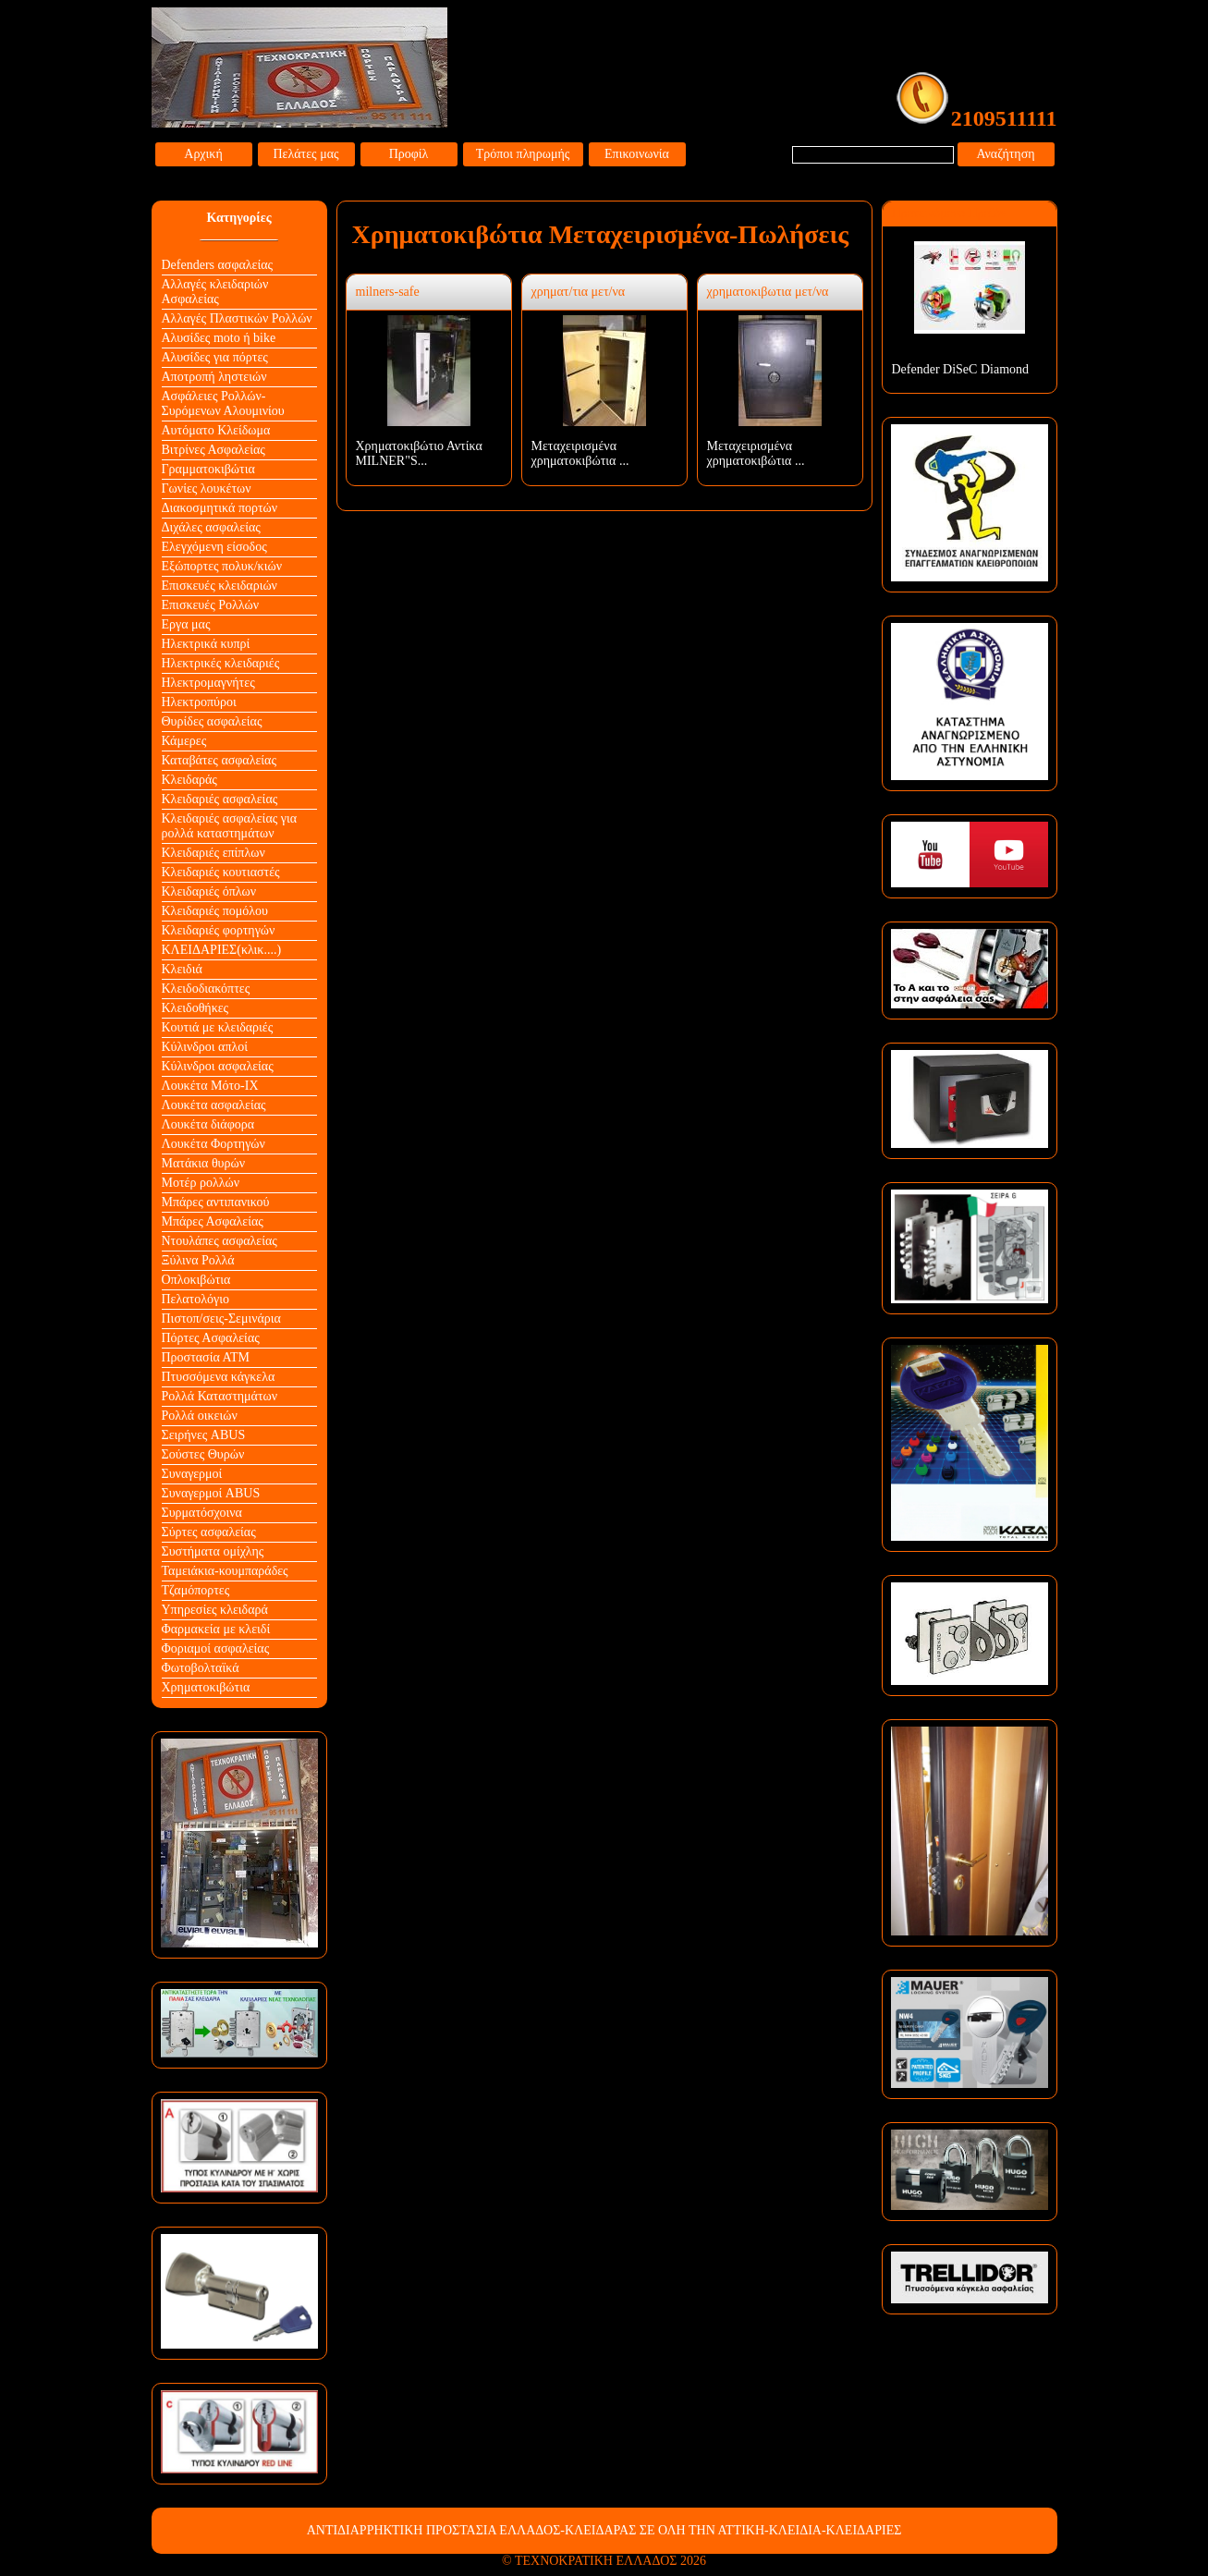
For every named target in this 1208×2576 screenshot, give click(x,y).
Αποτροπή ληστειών (214, 377)
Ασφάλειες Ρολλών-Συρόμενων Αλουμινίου (223, 403)
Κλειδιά (182, 969)
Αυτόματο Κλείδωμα (216, 430)
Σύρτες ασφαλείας (209, 1532)
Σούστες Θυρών (203, 1454)
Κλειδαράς (189, 780)
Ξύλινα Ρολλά (198, 1260)
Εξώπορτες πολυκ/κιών (222, 566)
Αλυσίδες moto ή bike (219, 338)
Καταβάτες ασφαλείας (219, 760)
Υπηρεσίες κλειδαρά (215, 1610)
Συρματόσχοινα (202, 1513)
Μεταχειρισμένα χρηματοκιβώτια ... (580, 453)
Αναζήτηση (1005, 154)
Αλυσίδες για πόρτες (215, 357)
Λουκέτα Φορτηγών (213, 1144)
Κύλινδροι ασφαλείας (218, 1066)
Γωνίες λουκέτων (206, 488)
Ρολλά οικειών (200, 1415)
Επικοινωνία (636, 154)
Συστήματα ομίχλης (213, 1551)
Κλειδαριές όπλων (209, 891)
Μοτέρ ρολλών (201, 1183)
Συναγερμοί (192, 1474)
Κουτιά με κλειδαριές (218, 1027)
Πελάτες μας (305, 154)
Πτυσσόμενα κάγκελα (218, 1377)
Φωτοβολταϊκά (200, 1668)
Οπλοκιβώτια (196, 1280)
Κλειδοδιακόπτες (206, 988)
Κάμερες (184, 741)
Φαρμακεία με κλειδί (216, 1629)
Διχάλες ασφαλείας (211, 527)
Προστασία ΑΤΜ (206, 1357)
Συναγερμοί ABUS (211, 1493)
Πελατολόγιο (195, 1299)
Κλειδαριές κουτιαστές (221, 872)
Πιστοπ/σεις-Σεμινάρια (221, 1318)
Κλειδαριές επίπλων (213, 853)
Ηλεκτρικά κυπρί (206, 644)
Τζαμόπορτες (196, 1590)
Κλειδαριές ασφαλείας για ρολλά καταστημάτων (230, 826)
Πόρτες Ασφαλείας (211, 1338)
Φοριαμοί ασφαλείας (216, 1648)
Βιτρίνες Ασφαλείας (213, 450)
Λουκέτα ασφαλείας (214, 1105)
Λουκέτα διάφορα (208, 1124)
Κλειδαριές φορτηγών (218, 930)
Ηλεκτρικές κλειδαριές (221, 663)
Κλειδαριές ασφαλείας (220, 799)
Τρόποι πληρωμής (523, 154)
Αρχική (203, 154)
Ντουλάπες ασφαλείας (219, 1241)
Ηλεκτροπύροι (199, 702)
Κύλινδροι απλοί (205, 1047)
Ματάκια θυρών (204, 1163)
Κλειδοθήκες (195, 1008)
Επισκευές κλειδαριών (219, 585)
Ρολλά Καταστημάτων (220, 1396)
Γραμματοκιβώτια (208, 469)
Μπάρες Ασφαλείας (212, 1221)
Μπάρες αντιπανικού (216, 1202)
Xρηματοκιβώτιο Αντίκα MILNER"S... (419, 453)
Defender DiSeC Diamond (961, 369)
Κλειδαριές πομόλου (215, 911)
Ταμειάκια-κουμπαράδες (225, 1571)
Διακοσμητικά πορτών (220, 508)
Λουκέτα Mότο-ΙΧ (210, 1086)
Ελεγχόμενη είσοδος (214, 547)
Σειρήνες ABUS (204, 1435)
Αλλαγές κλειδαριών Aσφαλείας (215, 291)
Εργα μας (186, 624)
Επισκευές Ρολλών (211, 605)
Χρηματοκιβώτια (206, 1687)
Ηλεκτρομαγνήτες (208, 683)
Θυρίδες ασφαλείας (212, 721)
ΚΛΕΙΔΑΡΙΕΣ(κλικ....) (222, 950)
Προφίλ (409, 154)
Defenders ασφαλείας (218, 265)
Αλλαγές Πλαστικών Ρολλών (237, 318)
